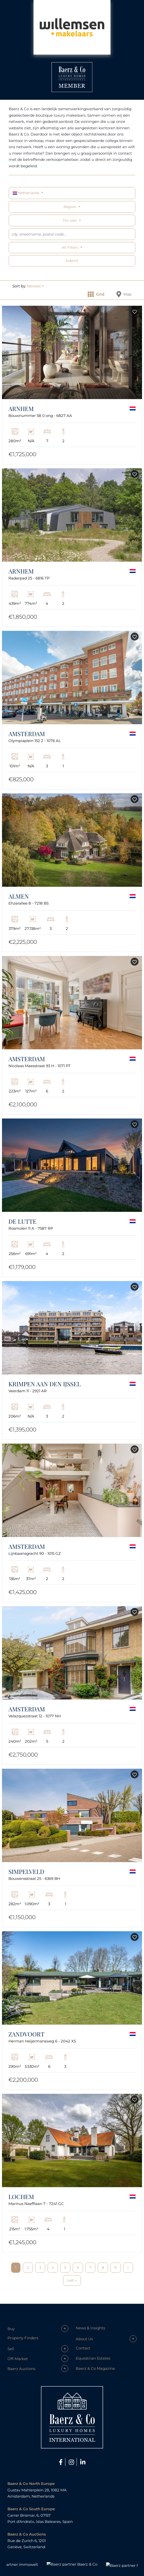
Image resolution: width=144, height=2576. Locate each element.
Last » (72, 2280)
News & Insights (90, 2328)
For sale (70, 220)
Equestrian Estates (93, 2358)
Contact (83, 2348)
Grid (96, 294)
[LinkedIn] (82, 2462)
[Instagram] (72, 2462)
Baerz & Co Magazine (95, 2368)
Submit (72, 260)
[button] (35, 286)
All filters (70, 247)
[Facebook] (61, 2462)
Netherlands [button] (26, 193)
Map (124, 294)
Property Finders (22, 2338)
